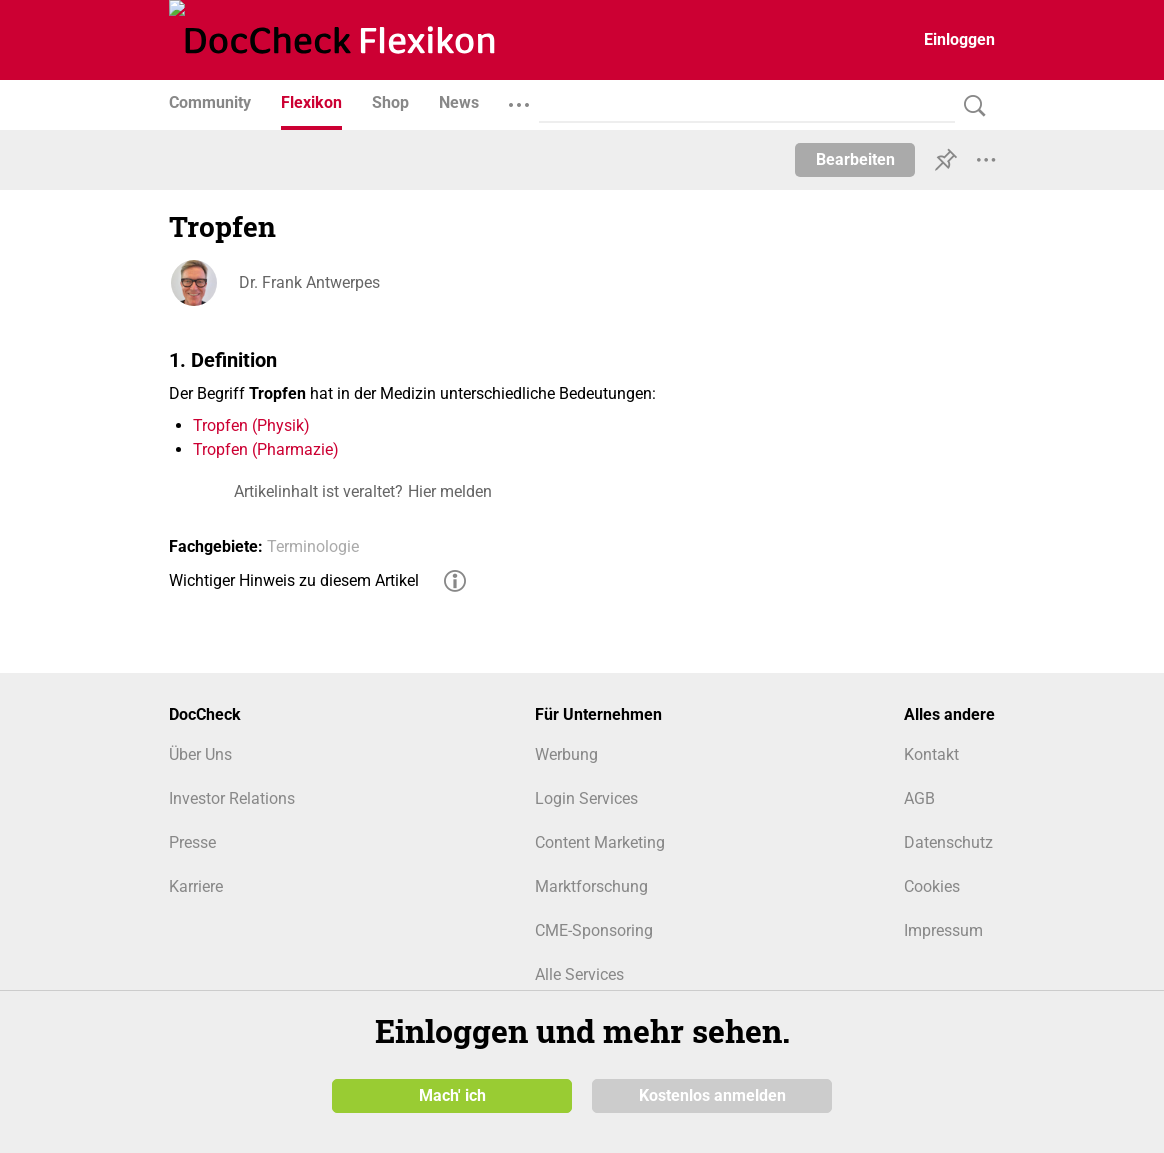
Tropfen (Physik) (251, 425)
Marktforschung (591, 886)
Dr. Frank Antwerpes (309, 282)
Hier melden (450, 491)
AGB (919, 798)
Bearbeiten (855, 159)
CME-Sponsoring (594, 930)
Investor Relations (232, 798)
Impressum (943, 930)
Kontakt (931, 754)
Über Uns (200, 754)
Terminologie (313, 546)
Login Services (586, 798)
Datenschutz (948, 842)
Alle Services (579, 974)
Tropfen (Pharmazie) (266, 449)
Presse (192, 842)
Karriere (196, 886)
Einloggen (959, 39)
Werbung (566, 754)
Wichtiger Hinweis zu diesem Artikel (294, 580)
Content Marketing (600, 842)
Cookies (932, 886)
